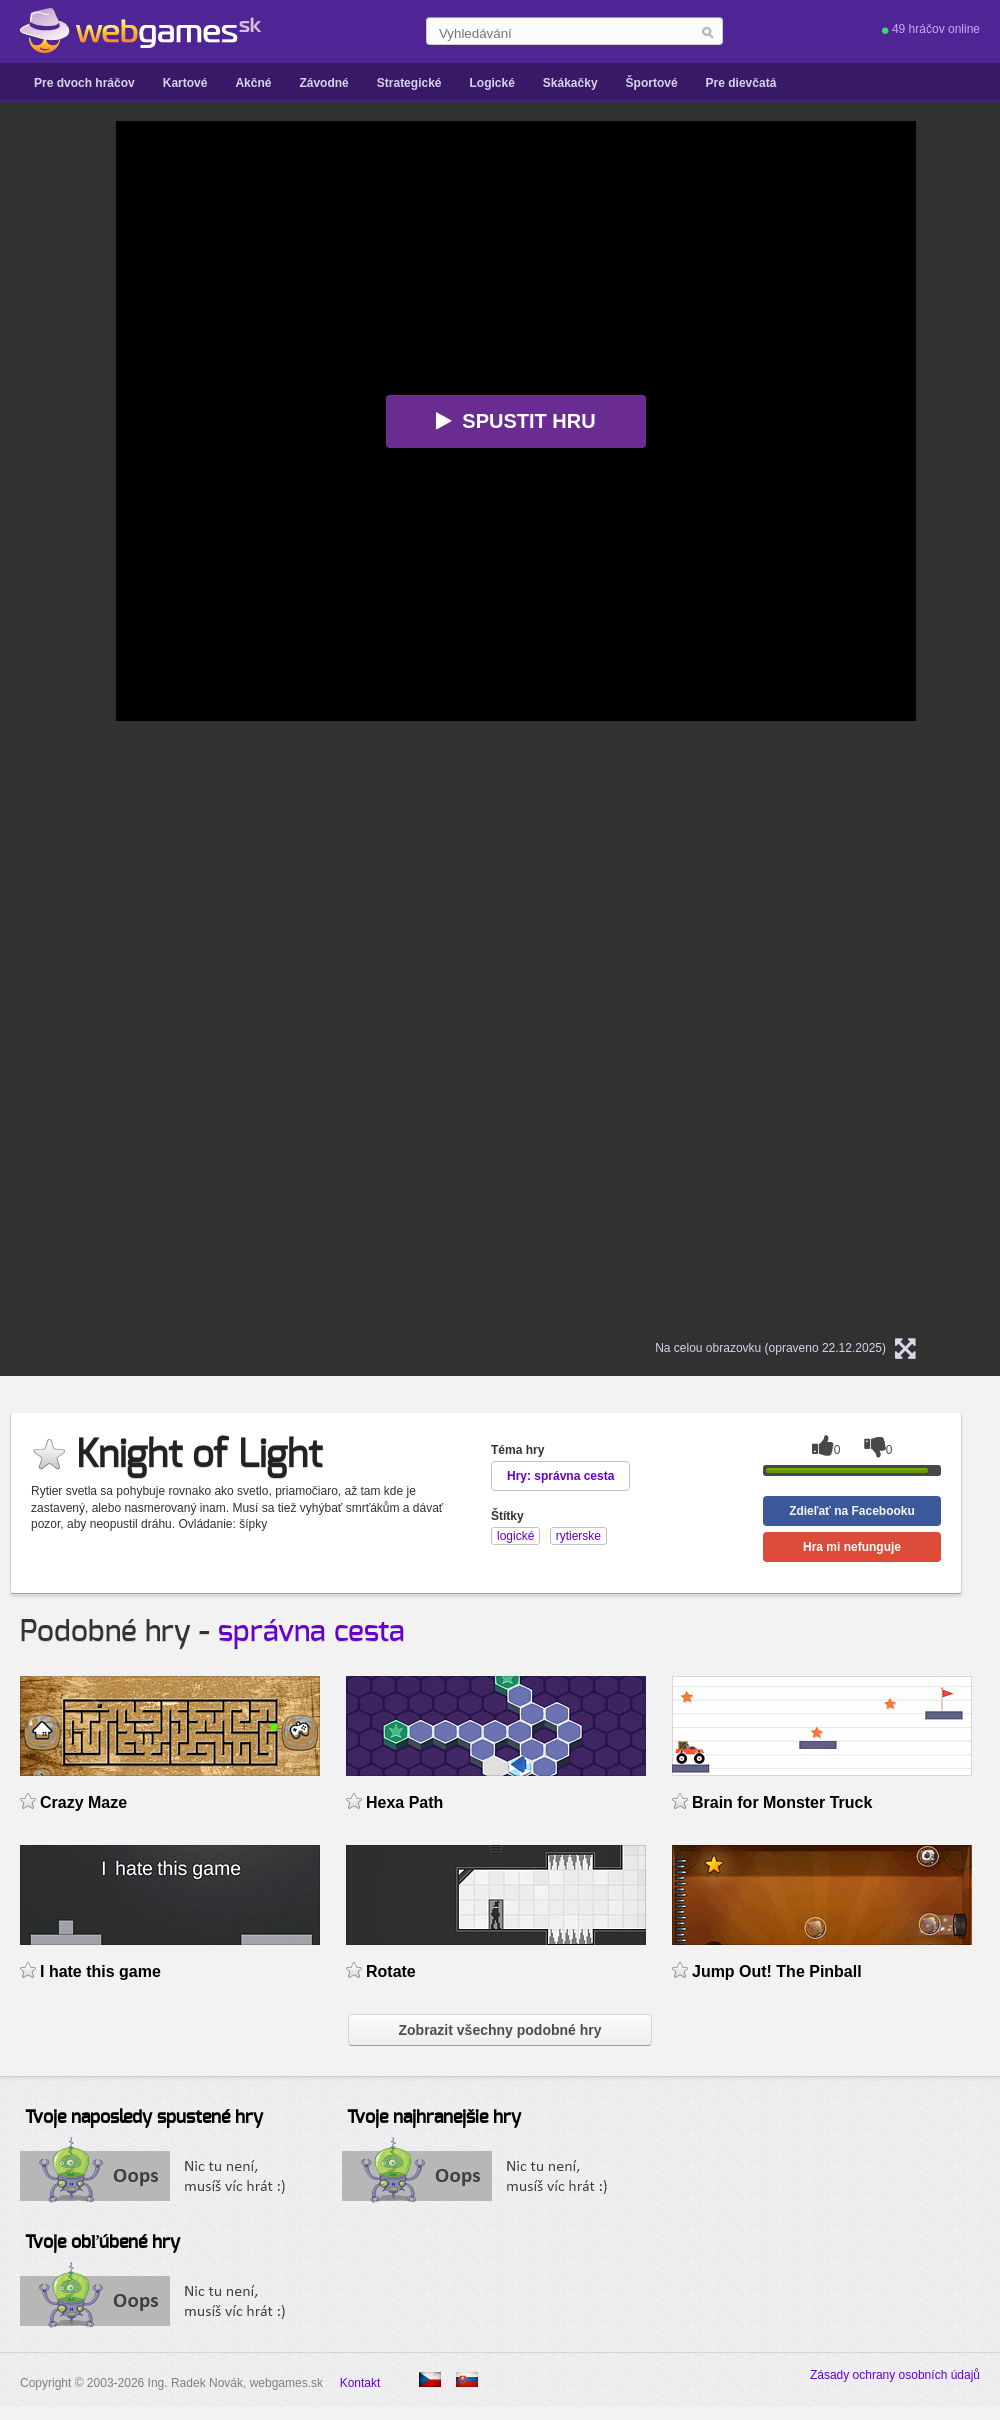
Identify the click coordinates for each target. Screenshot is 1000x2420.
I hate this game (100, 1971)
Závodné (323, 83)
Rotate (391, 1971)
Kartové (185, 83)
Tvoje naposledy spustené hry (144, 2118)
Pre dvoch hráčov (84, 83)
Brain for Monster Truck (782, 1802)
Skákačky (570, 83)
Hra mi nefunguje (852, 1547)
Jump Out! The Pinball (777, 1971)
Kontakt (360, 2383)
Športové (652, 83)
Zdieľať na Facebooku (852, 1511)
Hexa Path (404, 1802)
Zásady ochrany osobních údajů (895, 2375)
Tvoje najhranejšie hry (434, 2118)
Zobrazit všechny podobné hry (499, 2030)
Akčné (253, 83)
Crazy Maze (83, 1802)
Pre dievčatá (741, 83)
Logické (491, 83)
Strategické (409, 83)
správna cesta (311, 1632)
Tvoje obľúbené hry (102, 2243)
